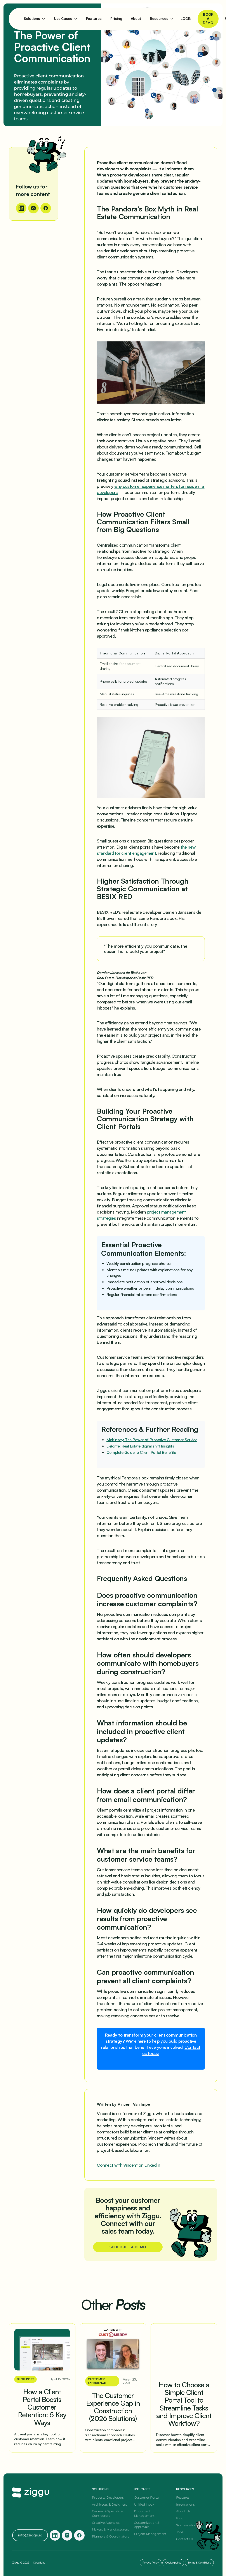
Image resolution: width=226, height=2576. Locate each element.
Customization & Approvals (146, 2525)
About (136, 19)
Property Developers (108, 2497)
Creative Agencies (106, 2523)
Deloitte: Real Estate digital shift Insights (140, 1446)
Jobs (179, 2532)
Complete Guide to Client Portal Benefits (141, 1452)
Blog (180, 2518)
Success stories (188, 2525)
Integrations (185, 2504)
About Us (183, 2511)
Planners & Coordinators (110, 2536)
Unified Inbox (144, 2504)
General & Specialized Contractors (108, 2513)
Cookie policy (173, 2562)
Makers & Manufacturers (110, 2529)
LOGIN (186, 19)
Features (94, 19)
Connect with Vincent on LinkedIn (128, 2165)
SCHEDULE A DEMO (128, 2247)
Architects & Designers (109, 2504)
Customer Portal (147, 2497)
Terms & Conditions (199, 2562)
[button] (34, 19)
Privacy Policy (151, 2562)
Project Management (150, 2534)
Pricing (116, 19)
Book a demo (208, 18)
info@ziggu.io (30, 2535)
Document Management (144, 2513)
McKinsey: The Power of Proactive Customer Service (151, 1439)
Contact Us (184, 2539)
